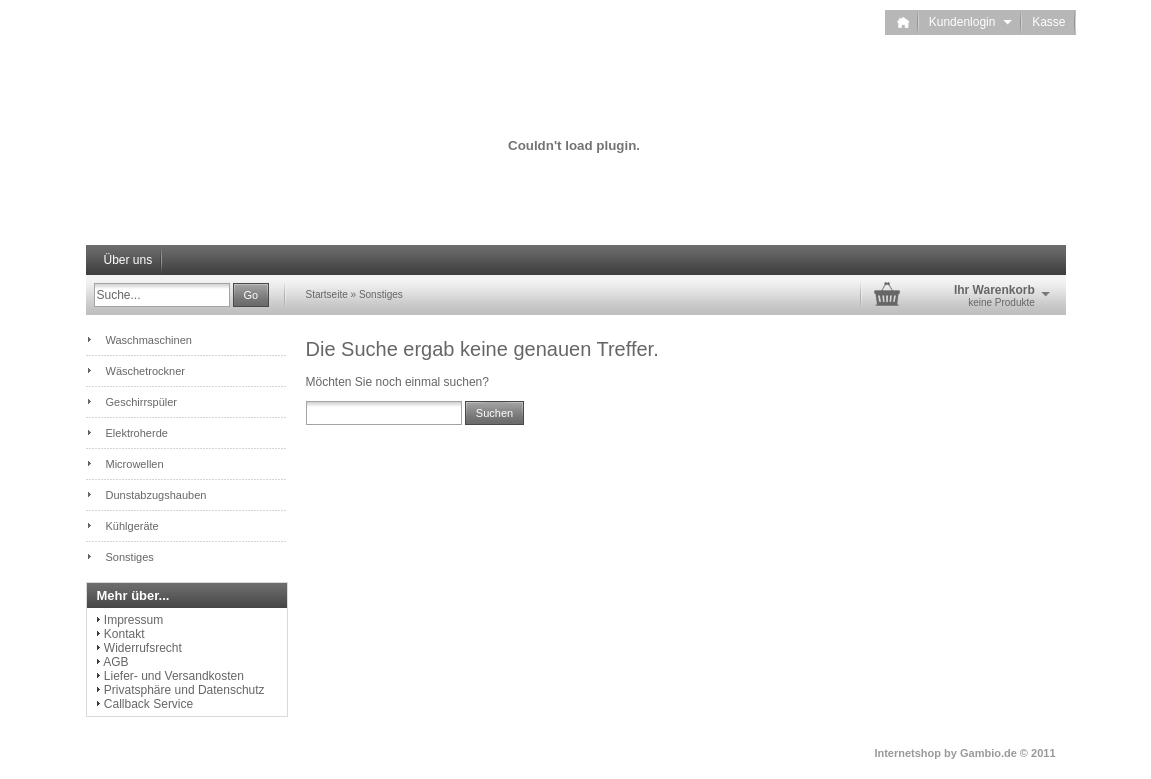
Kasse (1048, 22)
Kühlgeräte (132, 526)
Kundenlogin (970, 22)
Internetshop (907, 753)
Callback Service (148, 704)
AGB (115, 662)
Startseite (327, 294)
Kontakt (124, 634)
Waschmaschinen (149, 340)
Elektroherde (137, 433)
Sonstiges (381, 294)
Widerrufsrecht (143, 648)
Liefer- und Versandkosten (174, 676)
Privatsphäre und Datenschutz (184, 690)
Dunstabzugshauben (156, 495)
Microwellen (135, 464)
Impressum (133, 620)
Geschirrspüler (142, 402)
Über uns (128, 260)
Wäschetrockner (145, 371)
